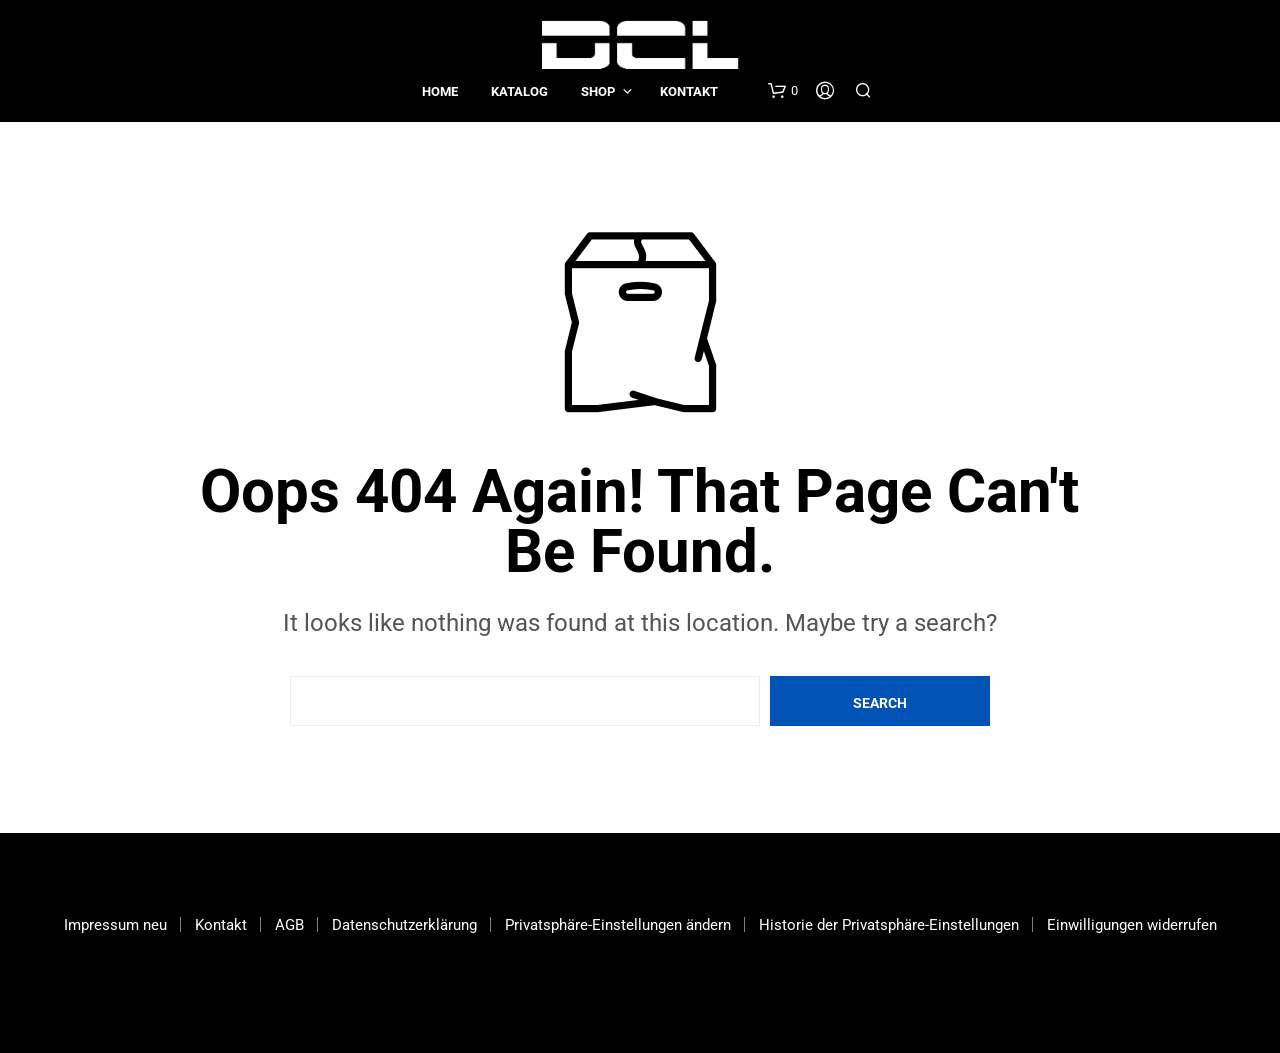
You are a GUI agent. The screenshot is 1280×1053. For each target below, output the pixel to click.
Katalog (519, 91)
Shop (598, 91)
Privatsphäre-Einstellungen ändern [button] (618, 925)
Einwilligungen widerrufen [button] (1132, 925)
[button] (783, 91)
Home (440, 91)
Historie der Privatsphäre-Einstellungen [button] (889, 925)
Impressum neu (115, 925)
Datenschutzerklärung (404, 925)
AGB (289, 925)
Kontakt (689, 91)
